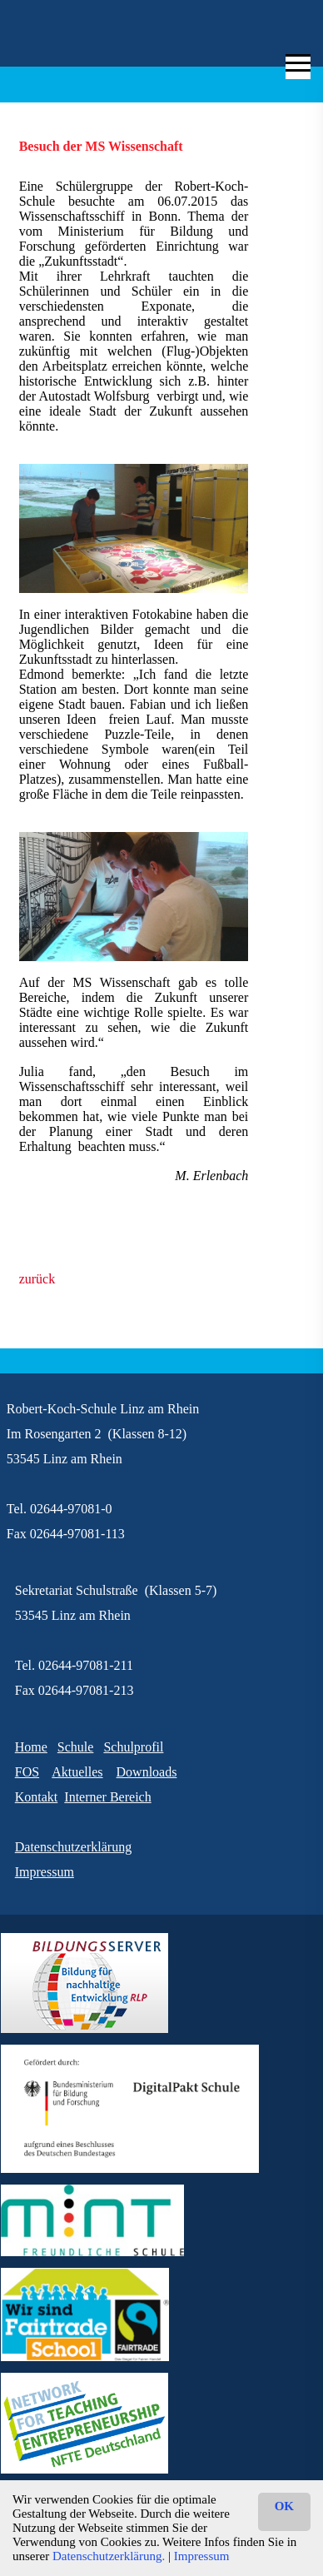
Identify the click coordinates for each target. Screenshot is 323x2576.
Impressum (202, 2556)
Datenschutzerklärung (73, 1847)
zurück (37, 1279)
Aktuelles (77, 1772)
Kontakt (36, 1797)
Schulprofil (133, 1747)
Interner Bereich (107, 1797)
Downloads (147, 1772)
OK (284, 2506)
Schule (75, 1747)
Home (31, 1747)
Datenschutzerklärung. (108, 2556)
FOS (27, 1772)
